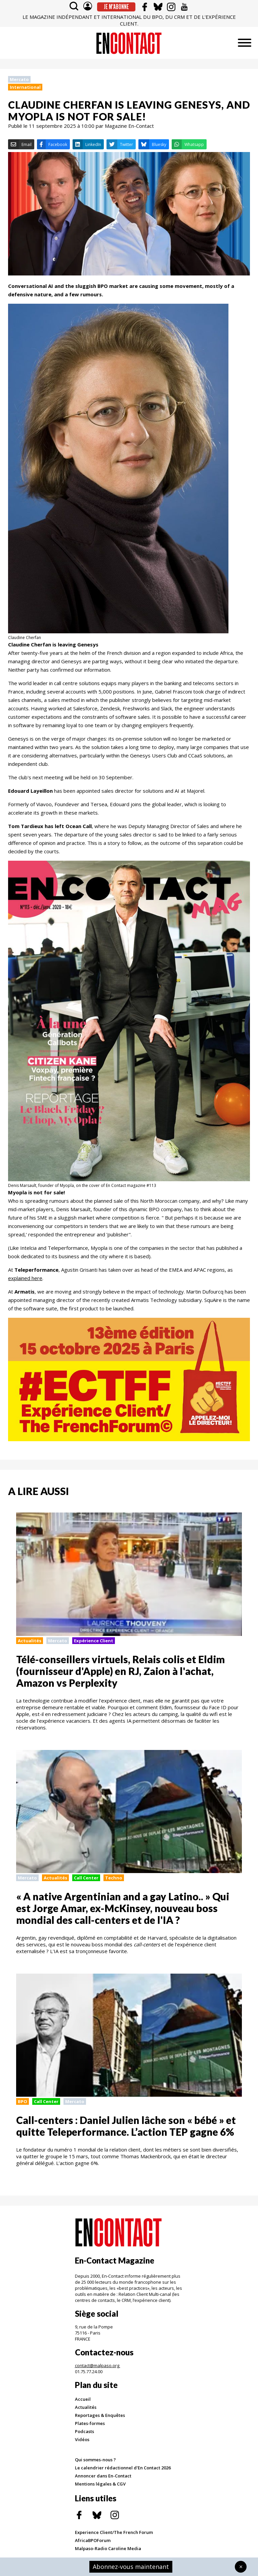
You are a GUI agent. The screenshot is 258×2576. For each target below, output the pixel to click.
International (25, 87)
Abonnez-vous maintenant (131, 2567)
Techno (113, 1878)
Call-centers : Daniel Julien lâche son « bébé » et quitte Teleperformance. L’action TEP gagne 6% (126, 2126)
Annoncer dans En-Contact (103, 2476)
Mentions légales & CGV (100, 2484)
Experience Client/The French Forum (114, 2532)
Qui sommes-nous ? (95, 2460)
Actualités (29, 1641)
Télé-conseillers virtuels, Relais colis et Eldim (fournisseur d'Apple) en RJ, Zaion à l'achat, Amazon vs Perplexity (120, 1671)
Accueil (83, 2399)
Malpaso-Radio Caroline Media (108, 2548)
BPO (22, 2101)
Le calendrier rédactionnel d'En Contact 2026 (123, 2468)
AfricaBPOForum (93, 2540)
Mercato (19, 79)
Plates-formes (90, 2423)
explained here (25, 1278)
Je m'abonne (116, 7)
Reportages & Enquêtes (100, 2415)
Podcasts (84, 2431)
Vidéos (82, 2439)
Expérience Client (93, 1641)
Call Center (86, 1878)
